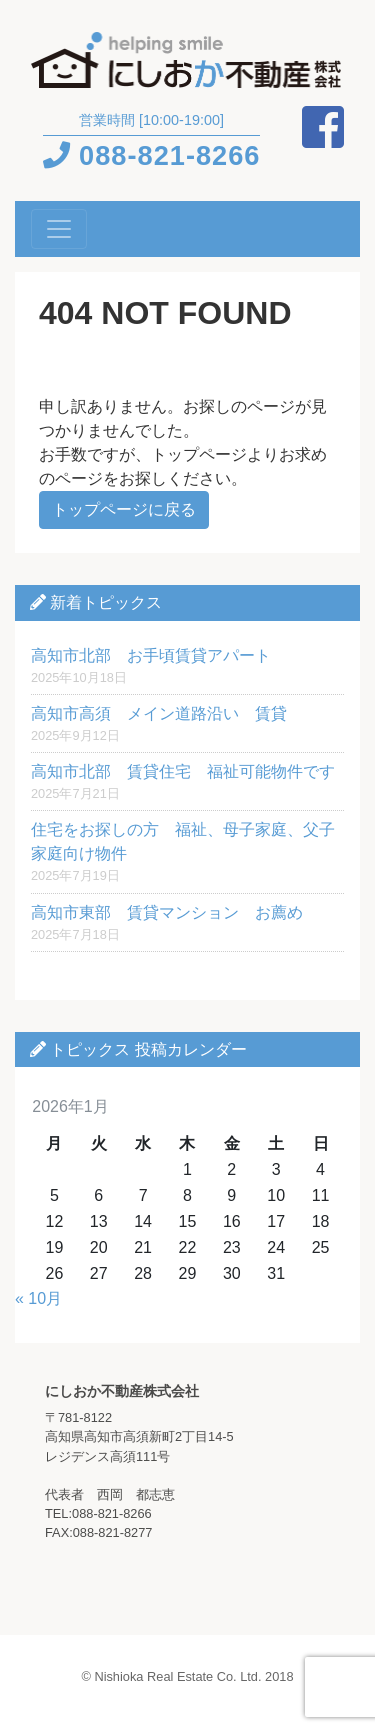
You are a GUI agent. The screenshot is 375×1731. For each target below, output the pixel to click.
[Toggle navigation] (59, 229)
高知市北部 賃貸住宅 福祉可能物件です (183, 771)
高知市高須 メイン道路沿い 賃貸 (159, 713)
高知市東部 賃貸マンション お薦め (167, 912)
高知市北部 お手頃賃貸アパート (151, 655)
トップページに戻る (124, 509)
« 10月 (38, 1298)
